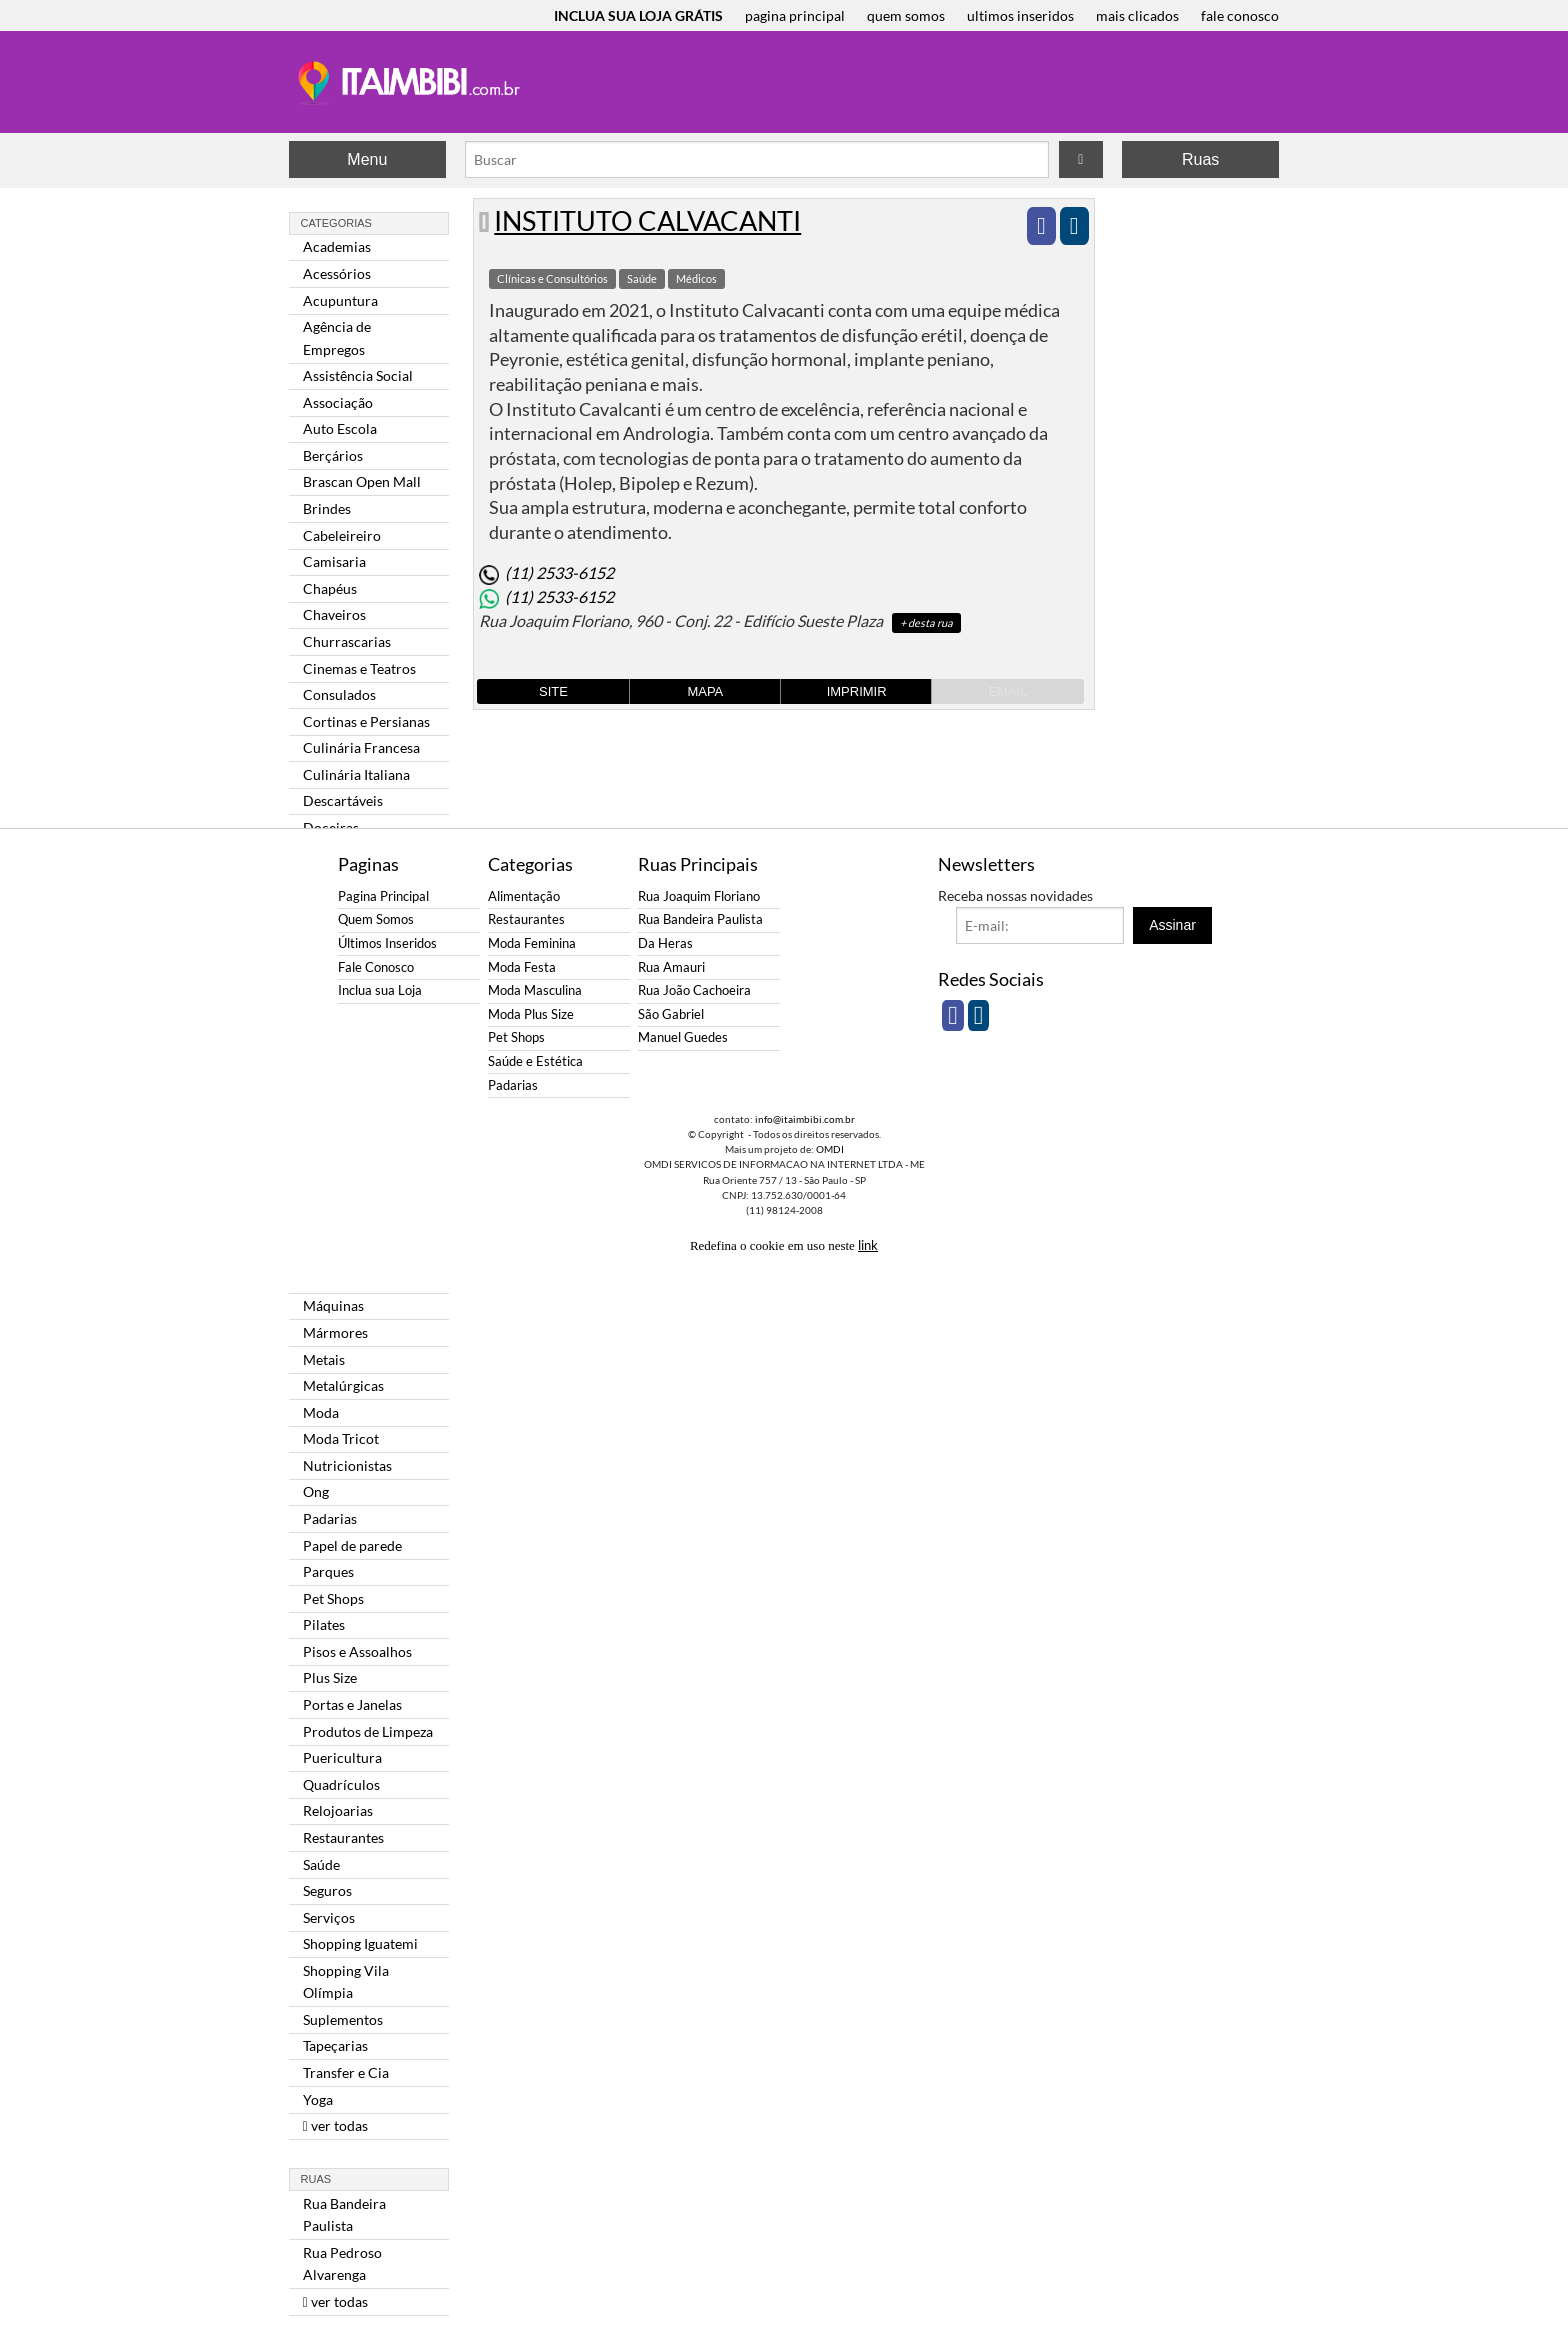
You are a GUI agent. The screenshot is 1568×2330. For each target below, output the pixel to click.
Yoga (318, 2099)
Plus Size (330, 1677)
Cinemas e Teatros (359, 668)
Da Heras (665, 943)
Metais (324, 1359)
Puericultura (342, 1757)
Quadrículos (341, 1784)
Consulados (339, 694)
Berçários (333, 455)
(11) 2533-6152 (559, 572)
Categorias (336, 223)
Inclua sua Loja (380, 990)
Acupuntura (340, 300)
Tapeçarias (335, 2045)
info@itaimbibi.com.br (805, 1119)
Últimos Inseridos (387, 943)
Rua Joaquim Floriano (699, 896)
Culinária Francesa (361, 747)
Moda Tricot (341, 1438)
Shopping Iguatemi (360, 1943)
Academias (337, 246)
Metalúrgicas (343, 1385)
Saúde (321, 1864)
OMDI (830, 1149)
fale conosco (1240, 15)
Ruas (1200, 159)
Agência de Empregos (337, 337)
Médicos (696, 278)
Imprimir (857, 691)
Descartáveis (343, 800)
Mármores (335, 1332)
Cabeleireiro (342, 535)
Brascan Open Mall (362, 481)
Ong (316, 1491)
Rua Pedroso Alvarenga (342, 2263)
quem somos (906, 15)
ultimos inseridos (1020, 15)
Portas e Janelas (352, 1704)
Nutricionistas (347, 1465)
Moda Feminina (532, 943)
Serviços (329, 1917)
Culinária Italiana (356, 774)
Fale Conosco (376, 967)
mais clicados (1137, 15)
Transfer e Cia (346, 2072)
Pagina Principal (383, 896)
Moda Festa (522, 967)
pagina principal (795, 15)
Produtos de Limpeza (368, 1731)
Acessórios (337, 273)
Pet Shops (333, 1598)
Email (1007, 691)
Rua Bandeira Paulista (344, 2214)
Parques (328, 1571)
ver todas (335, 2125)
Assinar (1172, 925)
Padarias (330, 1518)
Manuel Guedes (683, 1037)
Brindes (327, 508)
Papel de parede (352, 1545)
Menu (367, 159)
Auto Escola (340, 428)
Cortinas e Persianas (366, 721)
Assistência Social (358, 375)
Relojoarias (338, 1810)
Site (553, 691)
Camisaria (334, 561)
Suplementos (343, 2019)
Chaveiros (334, 614)
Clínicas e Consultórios (552, 278)
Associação (338, 402)
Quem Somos (376, 919)
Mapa (705, 691)
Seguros (327, 1890)
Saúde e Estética (535, 1061)
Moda (321, 1412)
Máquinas (333, 1305)
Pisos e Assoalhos (357, 1651)
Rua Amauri (671, 967)
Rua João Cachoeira (694, 990)
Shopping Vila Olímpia (346, 1981)
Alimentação (524, 896)
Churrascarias (347, 641)
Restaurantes (343, 1837)
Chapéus (330, 588)
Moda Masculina (535, 990)
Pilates (324, 1624)
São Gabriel (671, 1014)
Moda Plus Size (531, 1014)
